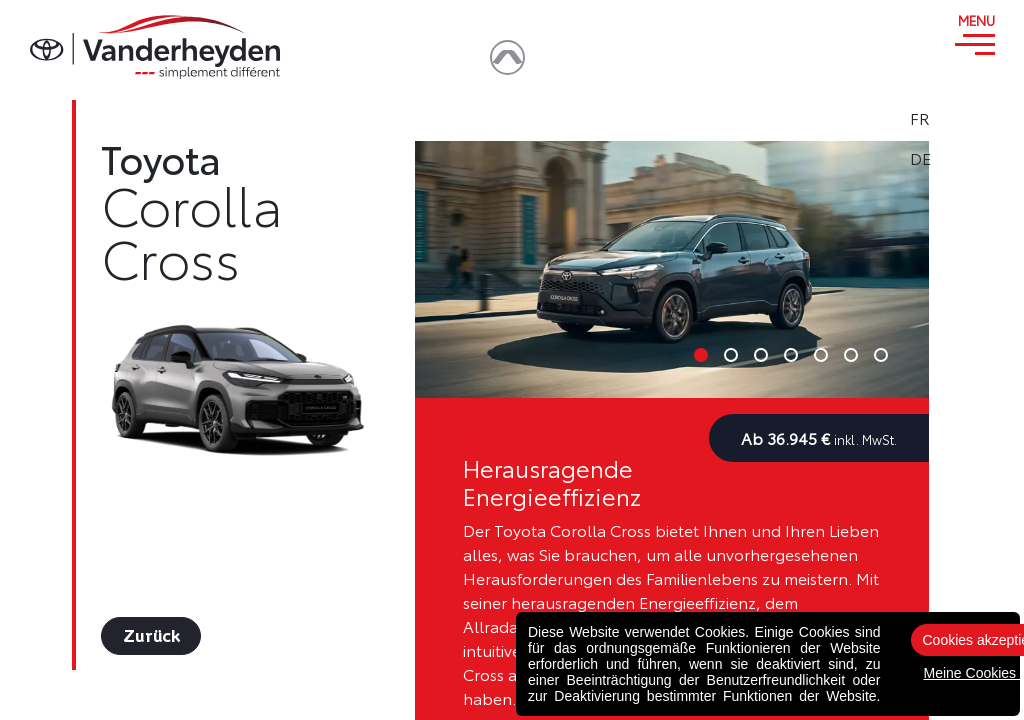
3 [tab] (761, 355)
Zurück (151, 636)
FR (975, 118)
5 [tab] (821, 355)
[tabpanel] (672, 269)
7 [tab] (881, 355)
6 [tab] (851, 355)
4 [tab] (791, 355)
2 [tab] (731, 355)
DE (975, 158)
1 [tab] (701, 355)
